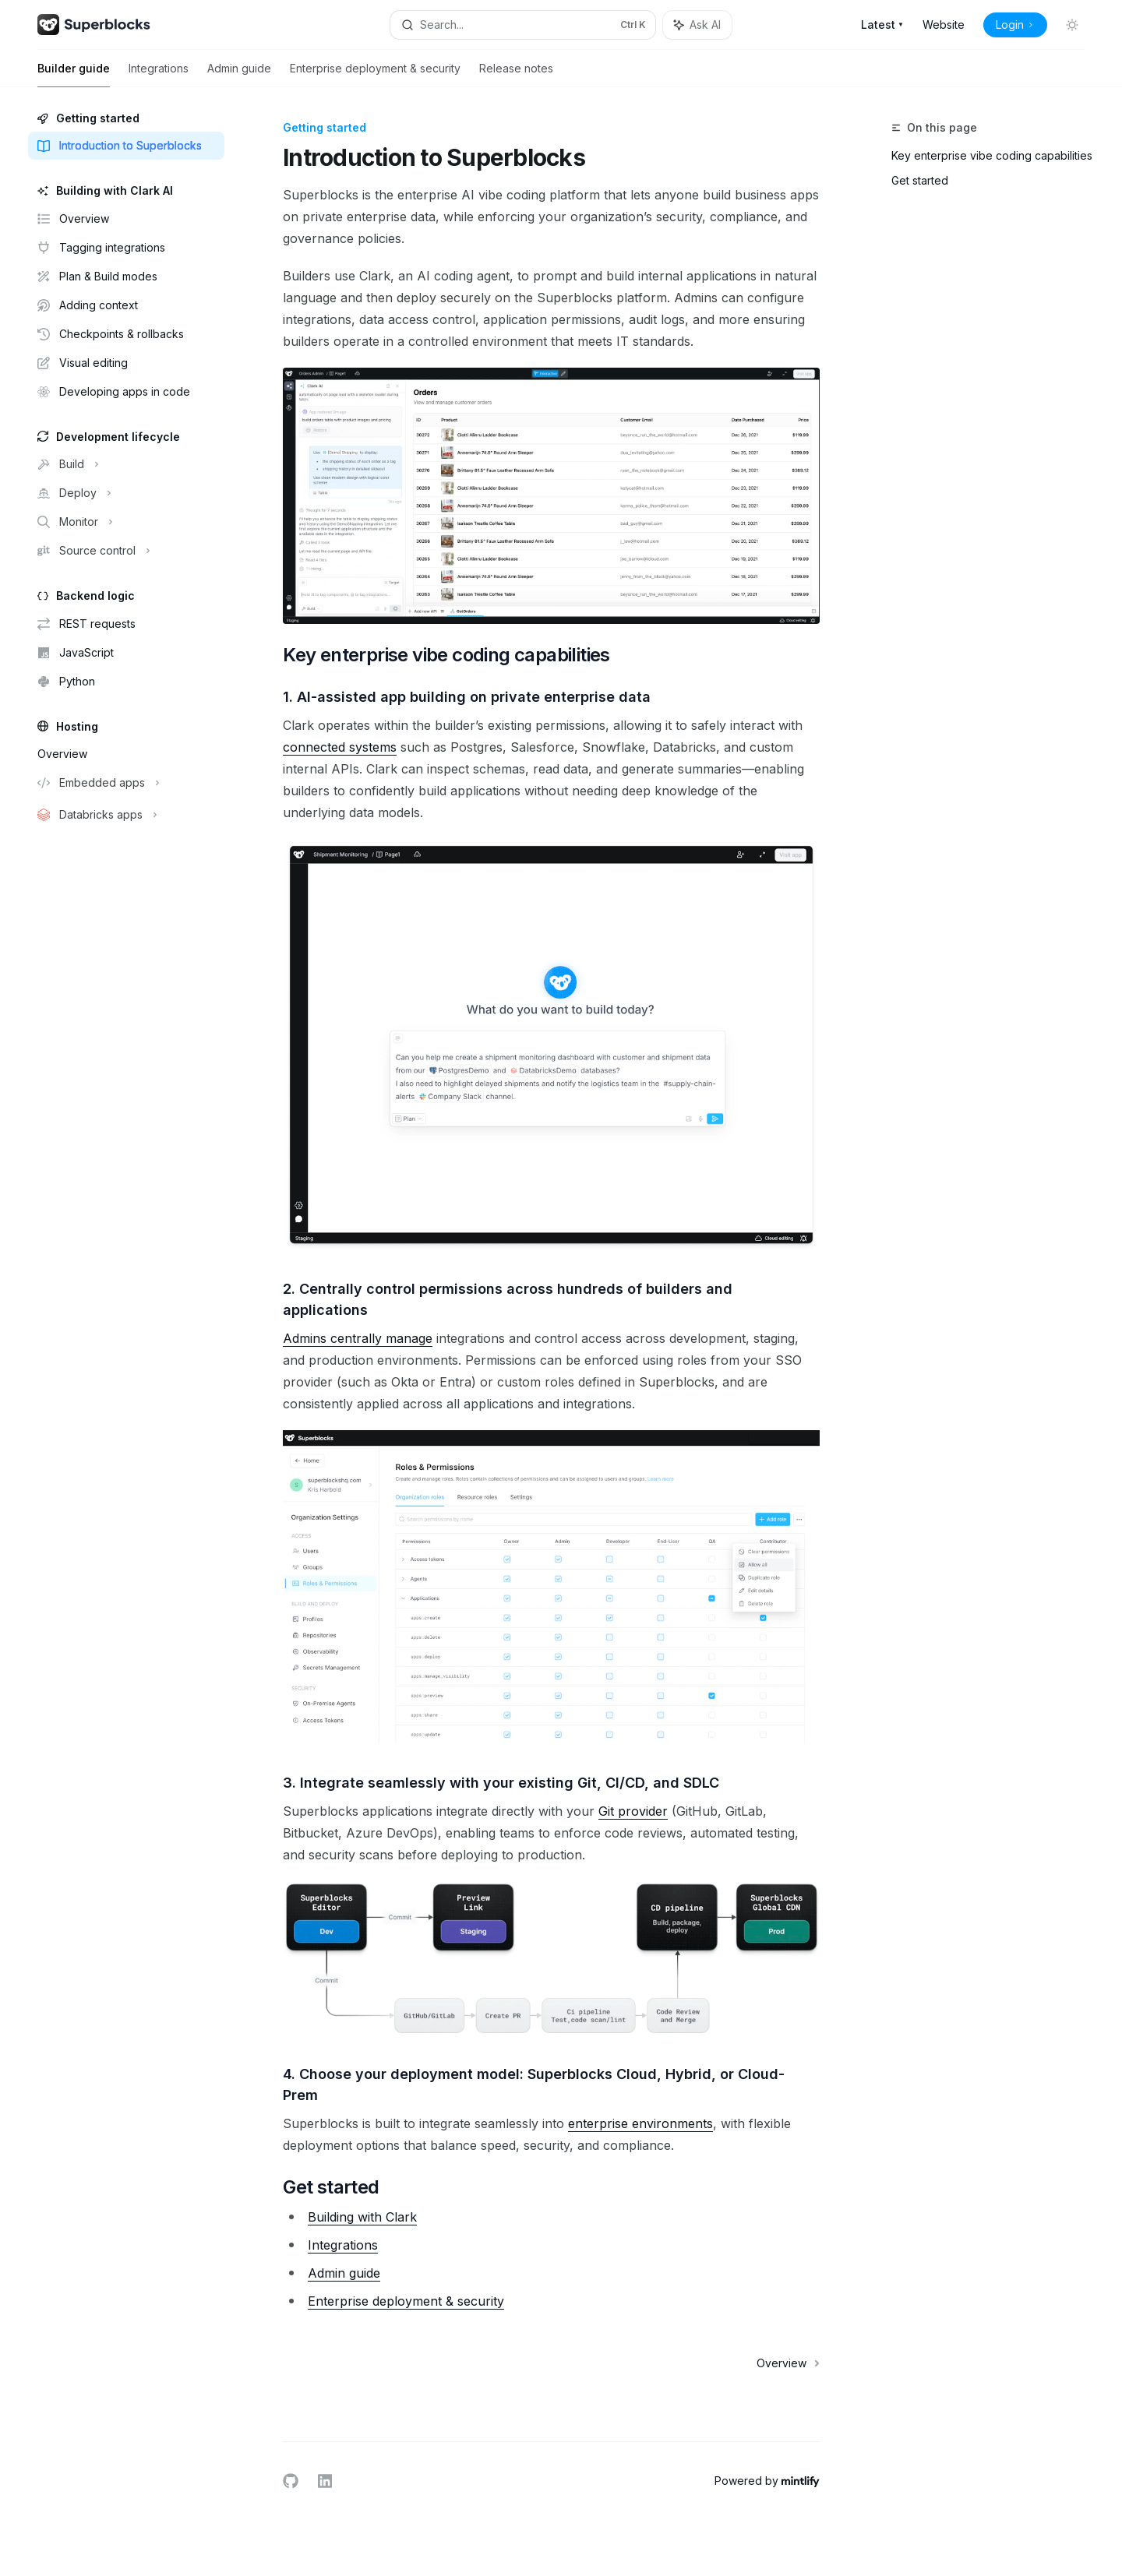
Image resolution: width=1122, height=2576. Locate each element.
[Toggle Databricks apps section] (124, 815)
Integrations (159, 74)
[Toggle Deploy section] (124, 493)
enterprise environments (640, 2123)
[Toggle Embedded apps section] (124, 783)
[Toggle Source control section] (124, 551)
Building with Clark (362, 2217)
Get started (919, 180)
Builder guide (73, 74)
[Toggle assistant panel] (697, 25)
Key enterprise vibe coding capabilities (991, 155)
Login (1015, 24)
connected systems (340, 747)
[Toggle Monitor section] (124, 522)
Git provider (633, 1811)
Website (944, 24)
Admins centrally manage (357, 1338)
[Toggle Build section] (124, 464)
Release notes (516, 74)
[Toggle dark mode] (1072, 24)
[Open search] (522, 25)
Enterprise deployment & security (375, 74)
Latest (882, 24)
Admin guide (239, 74)
